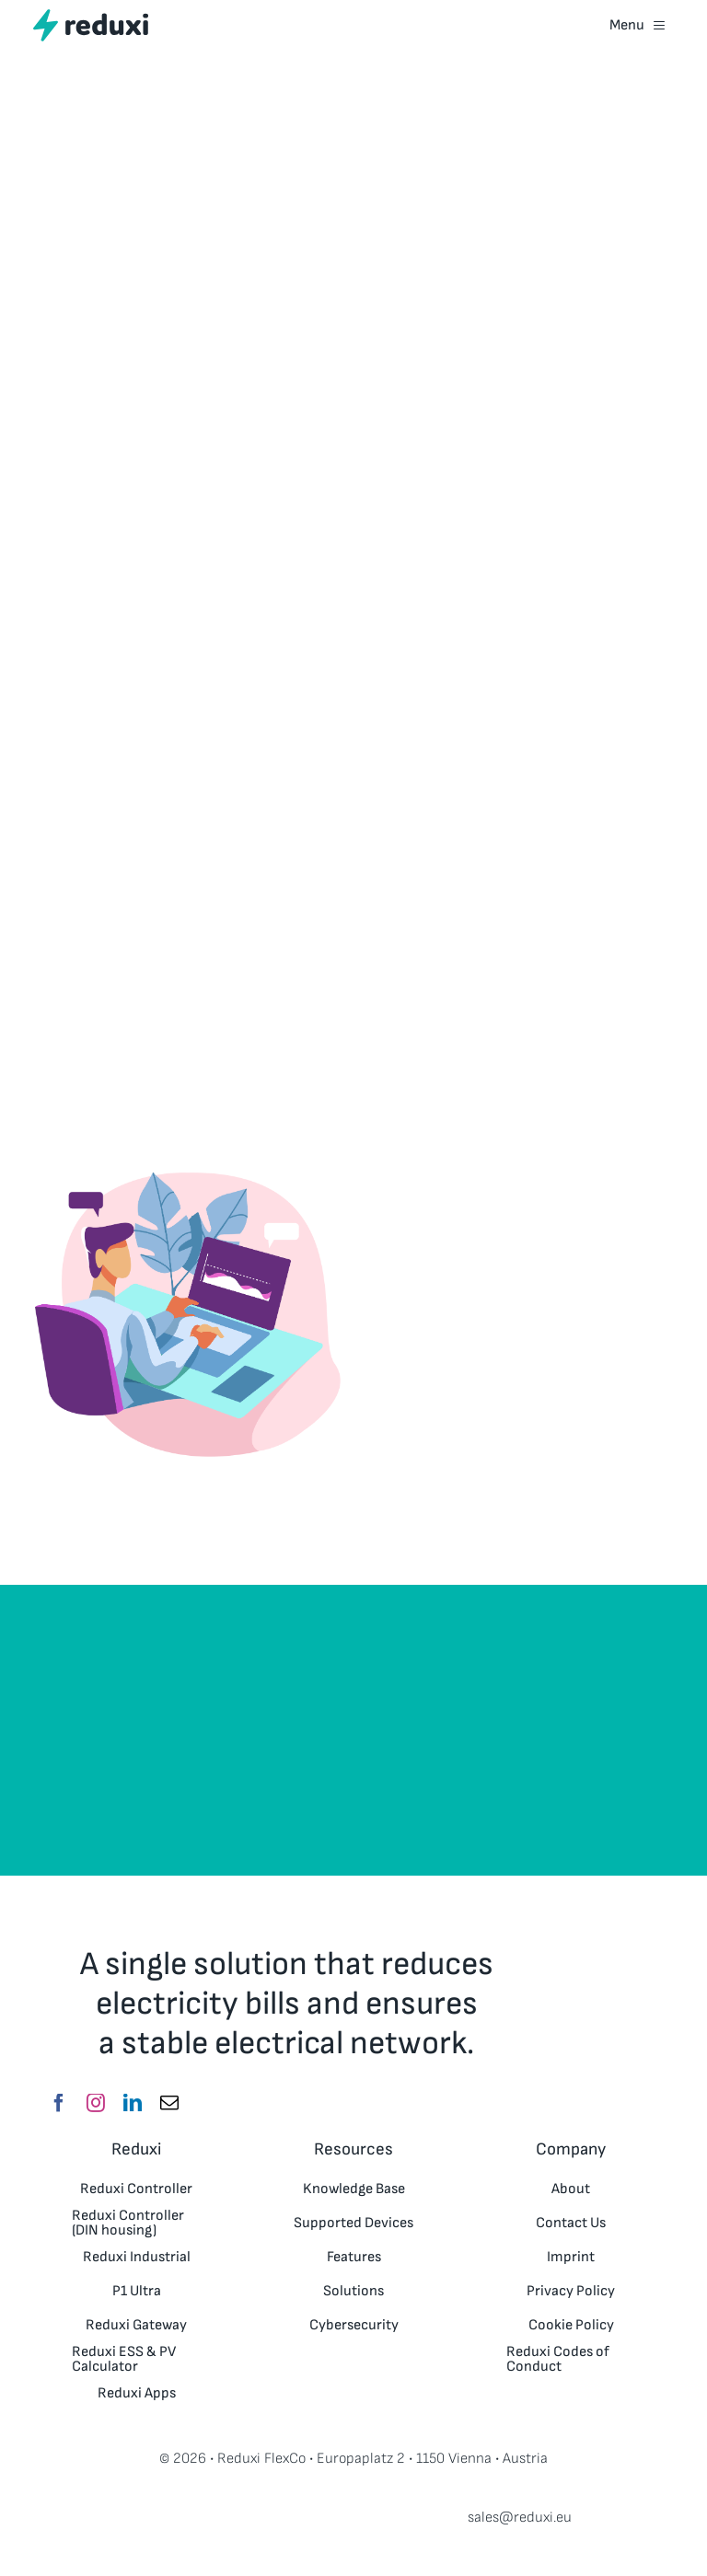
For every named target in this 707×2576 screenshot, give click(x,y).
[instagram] (96, 2103)
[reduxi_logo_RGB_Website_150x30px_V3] (90, 16)
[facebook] (59, 2103)
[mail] (169, 2103)
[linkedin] (132, 2103)
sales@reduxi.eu (520, 2517)
